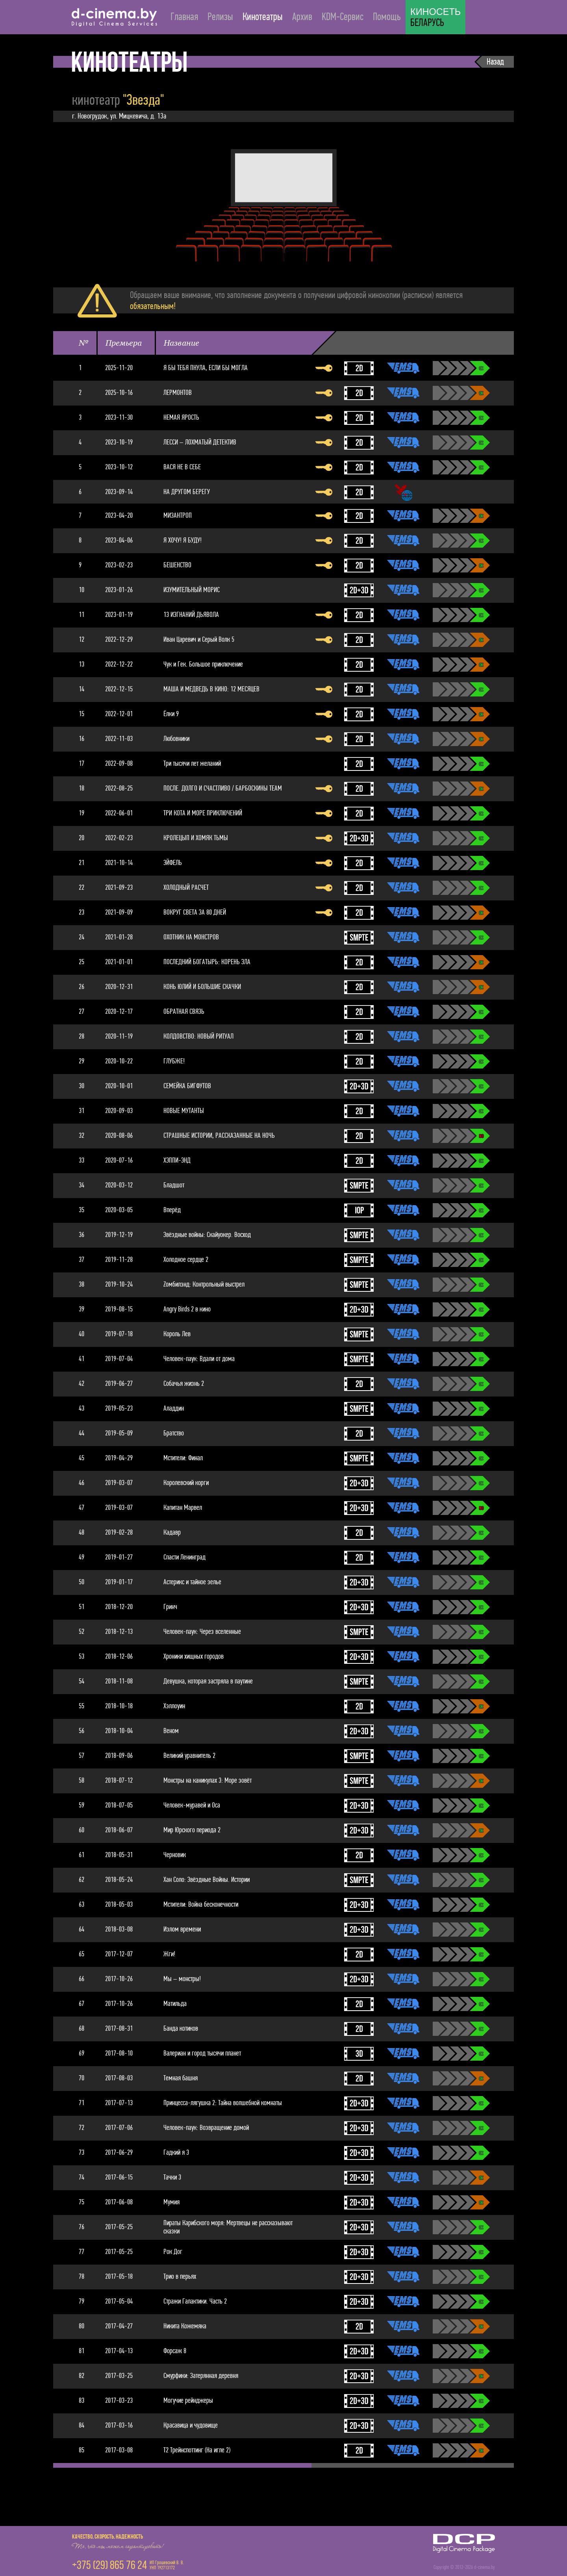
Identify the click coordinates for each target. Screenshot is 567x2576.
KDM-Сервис (342, 16)
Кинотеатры (263, 16)
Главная (184, 16)
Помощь (387, 16)
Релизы (220, 16)
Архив (302, 16)
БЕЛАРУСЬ (435, 18)
